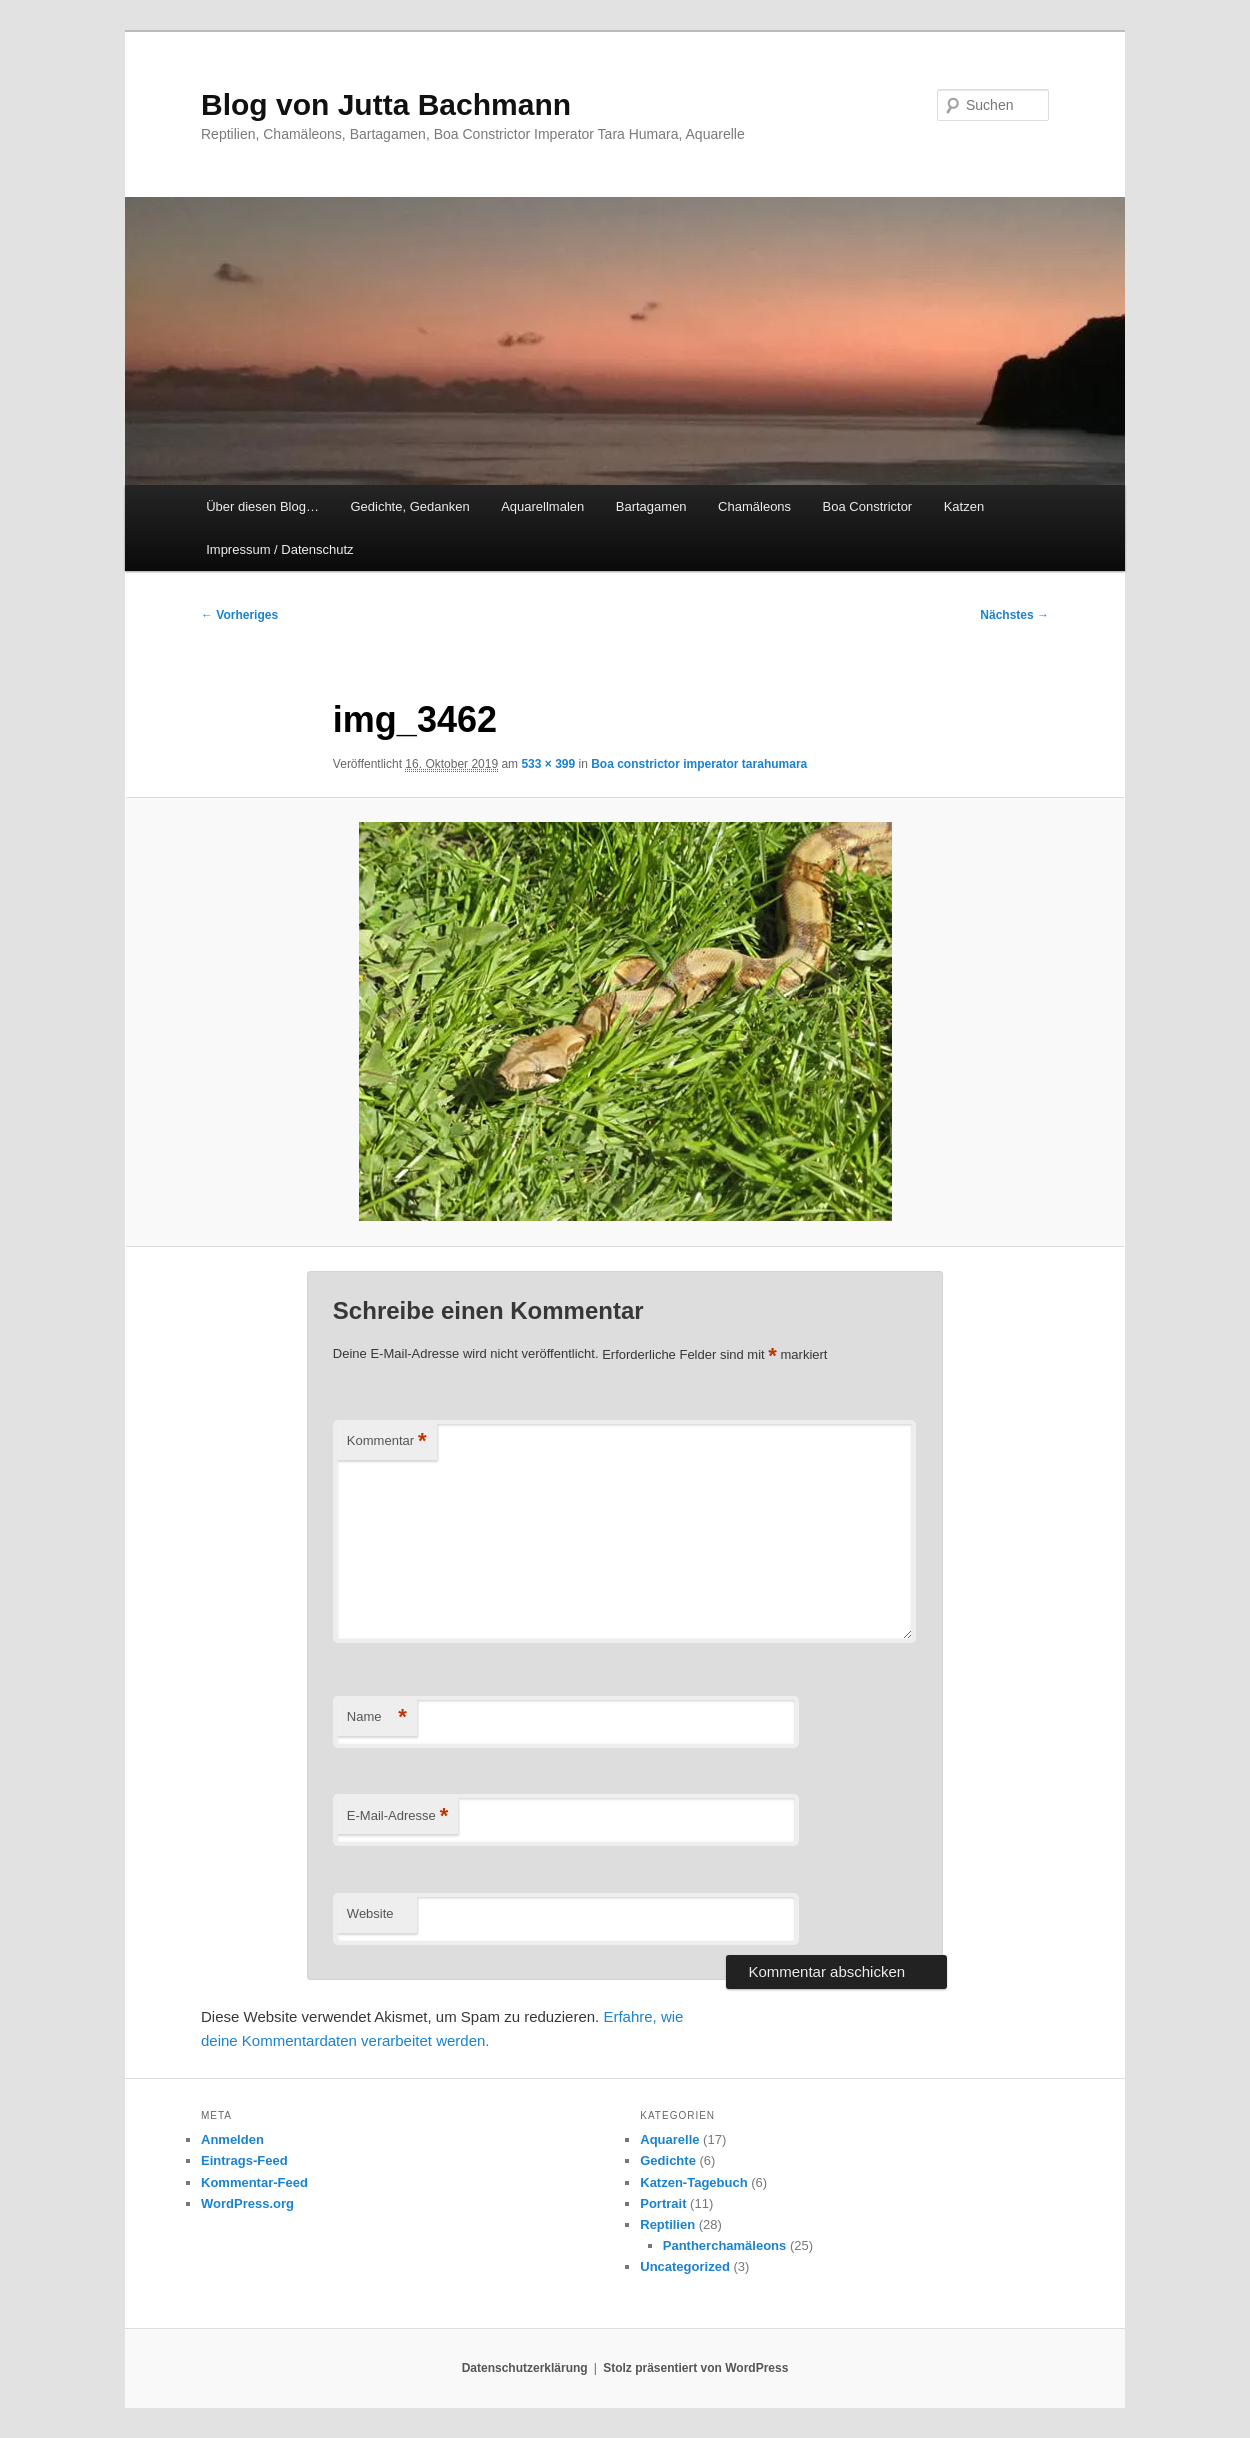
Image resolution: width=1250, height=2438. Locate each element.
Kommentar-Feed (254, 2182)
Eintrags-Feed (244, 2160)
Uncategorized (685, 2266)
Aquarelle (669, 2139)
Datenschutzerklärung (525, 2368)
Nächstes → (1014, 615)
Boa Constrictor (868, 506)
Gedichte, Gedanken (409, 506)
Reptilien (667, 2224)
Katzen (964, 506)
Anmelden (232, 2139)
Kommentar (387, 1441)
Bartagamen (651, 506)
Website (370, 1913)
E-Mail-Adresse (397, 1816)
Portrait (663, 2203)
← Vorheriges (239, 615)
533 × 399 (548, 764)
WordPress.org (247, 2203)
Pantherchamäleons (725, 2245)
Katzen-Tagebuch (693, 2182)
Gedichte (668, 2160)
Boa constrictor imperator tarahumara (699, 764)
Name (377, 1717)
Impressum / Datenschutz (279, 549)
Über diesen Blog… (262, 506)
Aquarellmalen (542, 506)
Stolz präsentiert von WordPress (695, 2368)
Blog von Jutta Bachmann (386, 104)
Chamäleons (754, 506)
